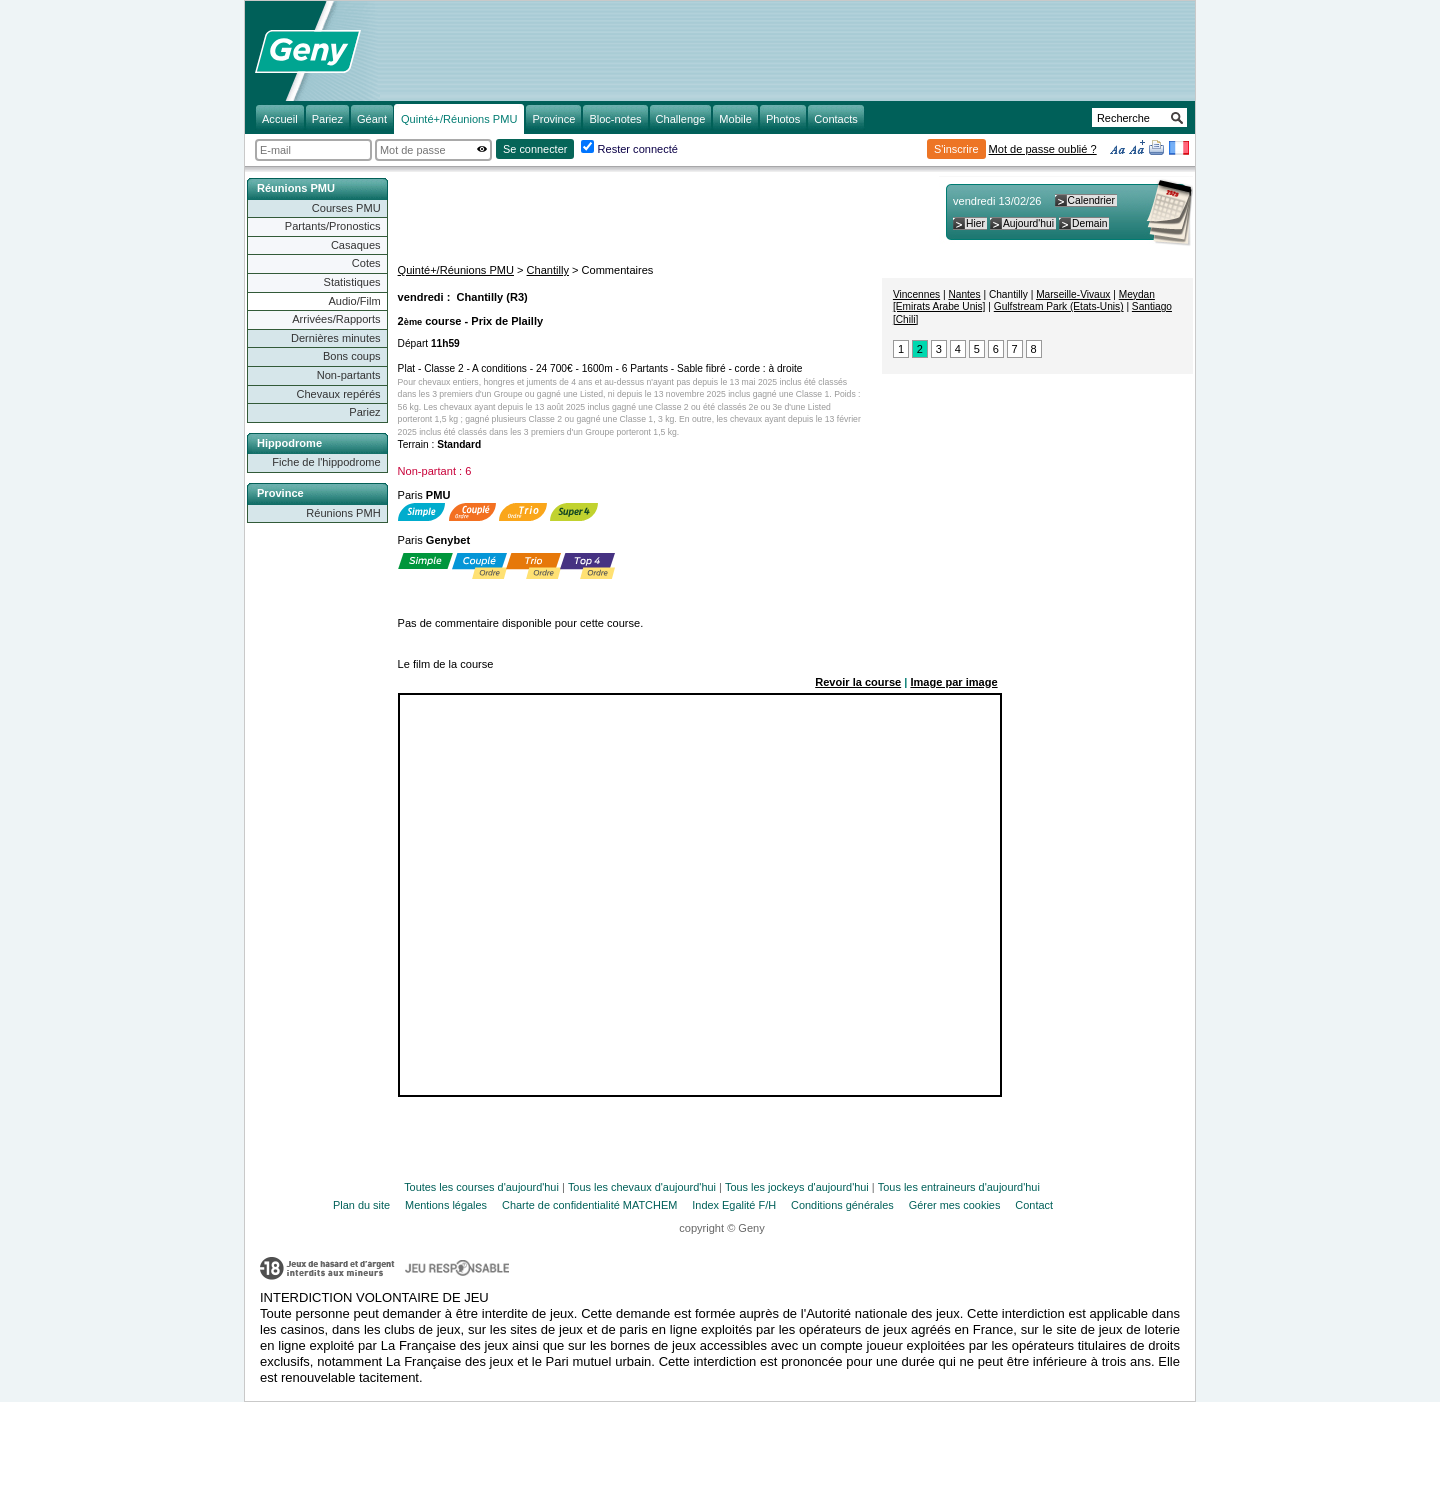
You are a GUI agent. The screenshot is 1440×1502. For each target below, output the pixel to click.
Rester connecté (638, 149)
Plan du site (361, 1205)
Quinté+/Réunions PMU (456, 270)
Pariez (364, 412)
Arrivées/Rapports (336, 319)
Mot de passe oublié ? (1043, 149)
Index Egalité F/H (734, 1205)
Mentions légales (446, 1205)
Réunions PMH (343, 513)
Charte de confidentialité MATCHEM (589, 1205)
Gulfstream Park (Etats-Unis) (1059, 306)
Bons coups (352, 356)
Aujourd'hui (1028, 223)
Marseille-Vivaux (1073, 294)
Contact (1034, 1205)
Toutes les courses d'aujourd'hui (481, 1187)
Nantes (964, 294)
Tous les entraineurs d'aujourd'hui (959, 1187)
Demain (1089, 223)
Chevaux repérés (339, 394)
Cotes (366, 263)
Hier (975, 223)
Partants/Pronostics (333, 226)
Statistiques (352, 282)
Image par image (953, 682)
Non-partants (349, 375)
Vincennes (916, 294)
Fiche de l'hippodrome (326, 462)
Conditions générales (842, 1205)
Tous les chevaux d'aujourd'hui (642, 1187)
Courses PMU (346, 208)
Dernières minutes (336, 338)
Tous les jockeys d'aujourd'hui (797, 1187)
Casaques (356, 245)
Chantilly (548, 270)
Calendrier (1091, 200)
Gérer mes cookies (955, 1205)
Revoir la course (858, 682)
